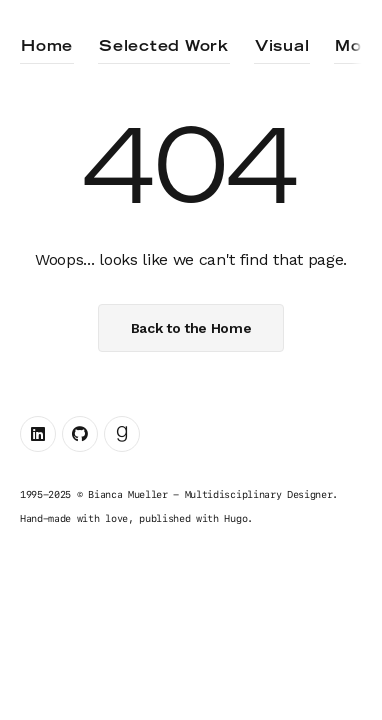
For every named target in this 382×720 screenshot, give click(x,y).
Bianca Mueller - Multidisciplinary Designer (210, 494)
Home (47, 47)
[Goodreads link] (122, 434)
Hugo (235, 518)
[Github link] (80, 434)
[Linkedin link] (38, 434)
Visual (282, 47)
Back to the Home (191, 328)
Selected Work (164, 47)
